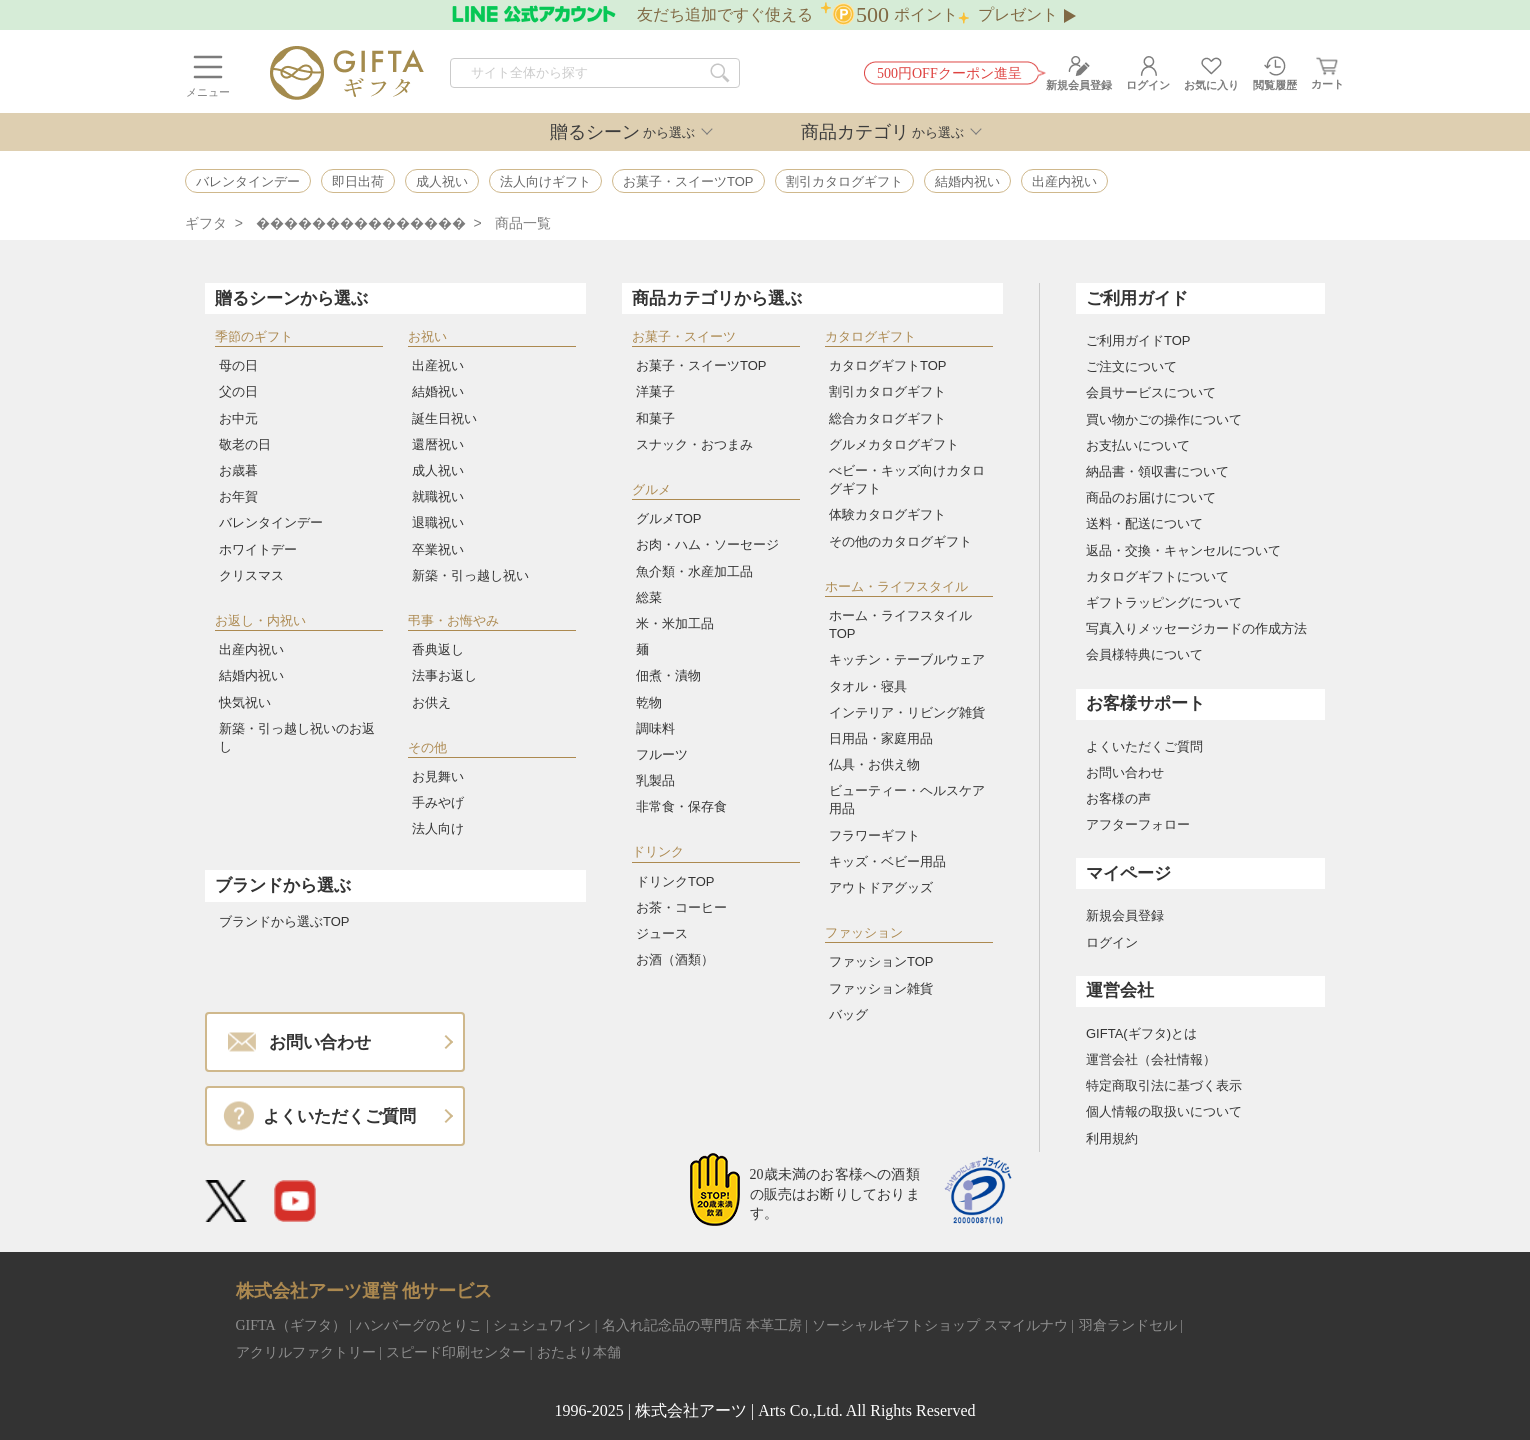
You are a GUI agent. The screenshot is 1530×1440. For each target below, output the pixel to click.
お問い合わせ (1125, 772)
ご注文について (1131, 366)
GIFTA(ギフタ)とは (1141, 1033)
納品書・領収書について (1157, 471)
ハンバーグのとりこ (419, 1325)
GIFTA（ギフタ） (291, 1325)
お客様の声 (1118, 798)
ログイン (1112, 942)
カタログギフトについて (1157, 576)
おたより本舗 (579, 1352)
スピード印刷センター (456, 1352)
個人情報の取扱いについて (1164, 1111)
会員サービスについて (1151, 392)
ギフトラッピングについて (1164, 602)
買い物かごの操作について (1164, 419)
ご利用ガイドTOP (1138, 340)
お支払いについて (1138, 445)
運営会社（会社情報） (1151, 1059)
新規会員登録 (1125, 915)
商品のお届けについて (1151, 497)
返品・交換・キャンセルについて (1183, 550)
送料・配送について (1144, 523)
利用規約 (1112, 1138)
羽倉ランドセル (1128, 1325)
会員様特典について (1144, 654)
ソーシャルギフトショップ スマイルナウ (940, 1325)
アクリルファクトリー (306, 1352)
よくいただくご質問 (1144, 746)
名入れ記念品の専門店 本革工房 (702, 1325)
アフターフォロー (1138, 824)
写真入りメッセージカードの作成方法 (1196, 628)
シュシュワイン (542, 1325)
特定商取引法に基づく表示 (1164, 1085)
